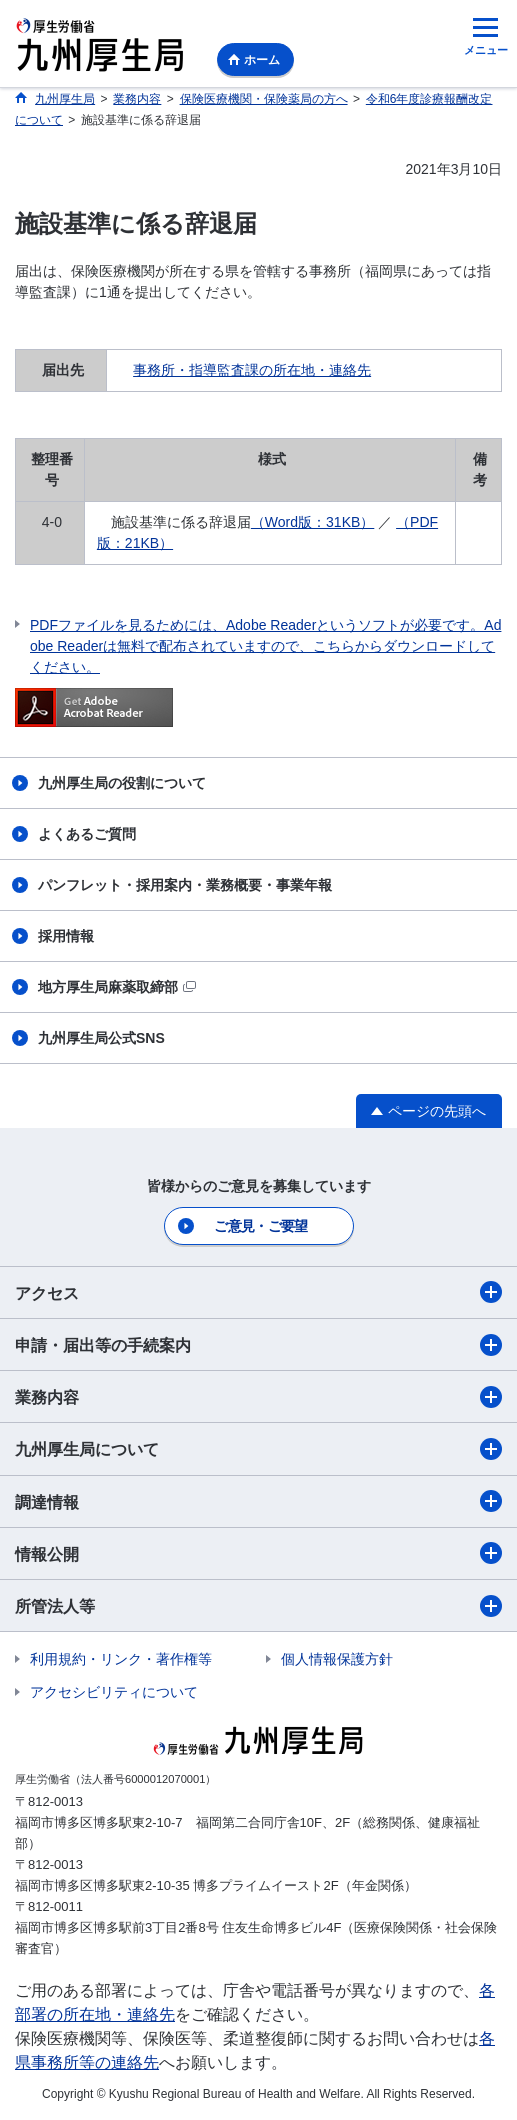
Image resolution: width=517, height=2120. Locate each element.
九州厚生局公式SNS (101, 1038)
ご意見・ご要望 (260, 1226)
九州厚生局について (258, 1449)
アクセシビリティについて (114, 1692)
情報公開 (258, 1553)
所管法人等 (258, 1606)
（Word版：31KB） (312, 522)
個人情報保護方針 (337, 1659)
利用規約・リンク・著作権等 (121, 1659)
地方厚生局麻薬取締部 (117, 987)
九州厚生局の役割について (122, 783)
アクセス (258, 1292)
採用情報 (66, 936)
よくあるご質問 (87, 834)
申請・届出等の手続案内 (258, 1345)
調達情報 (258, 1501)
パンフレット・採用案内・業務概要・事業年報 (185, 885)
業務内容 (258, 1397)
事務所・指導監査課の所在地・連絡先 (252, 370)
